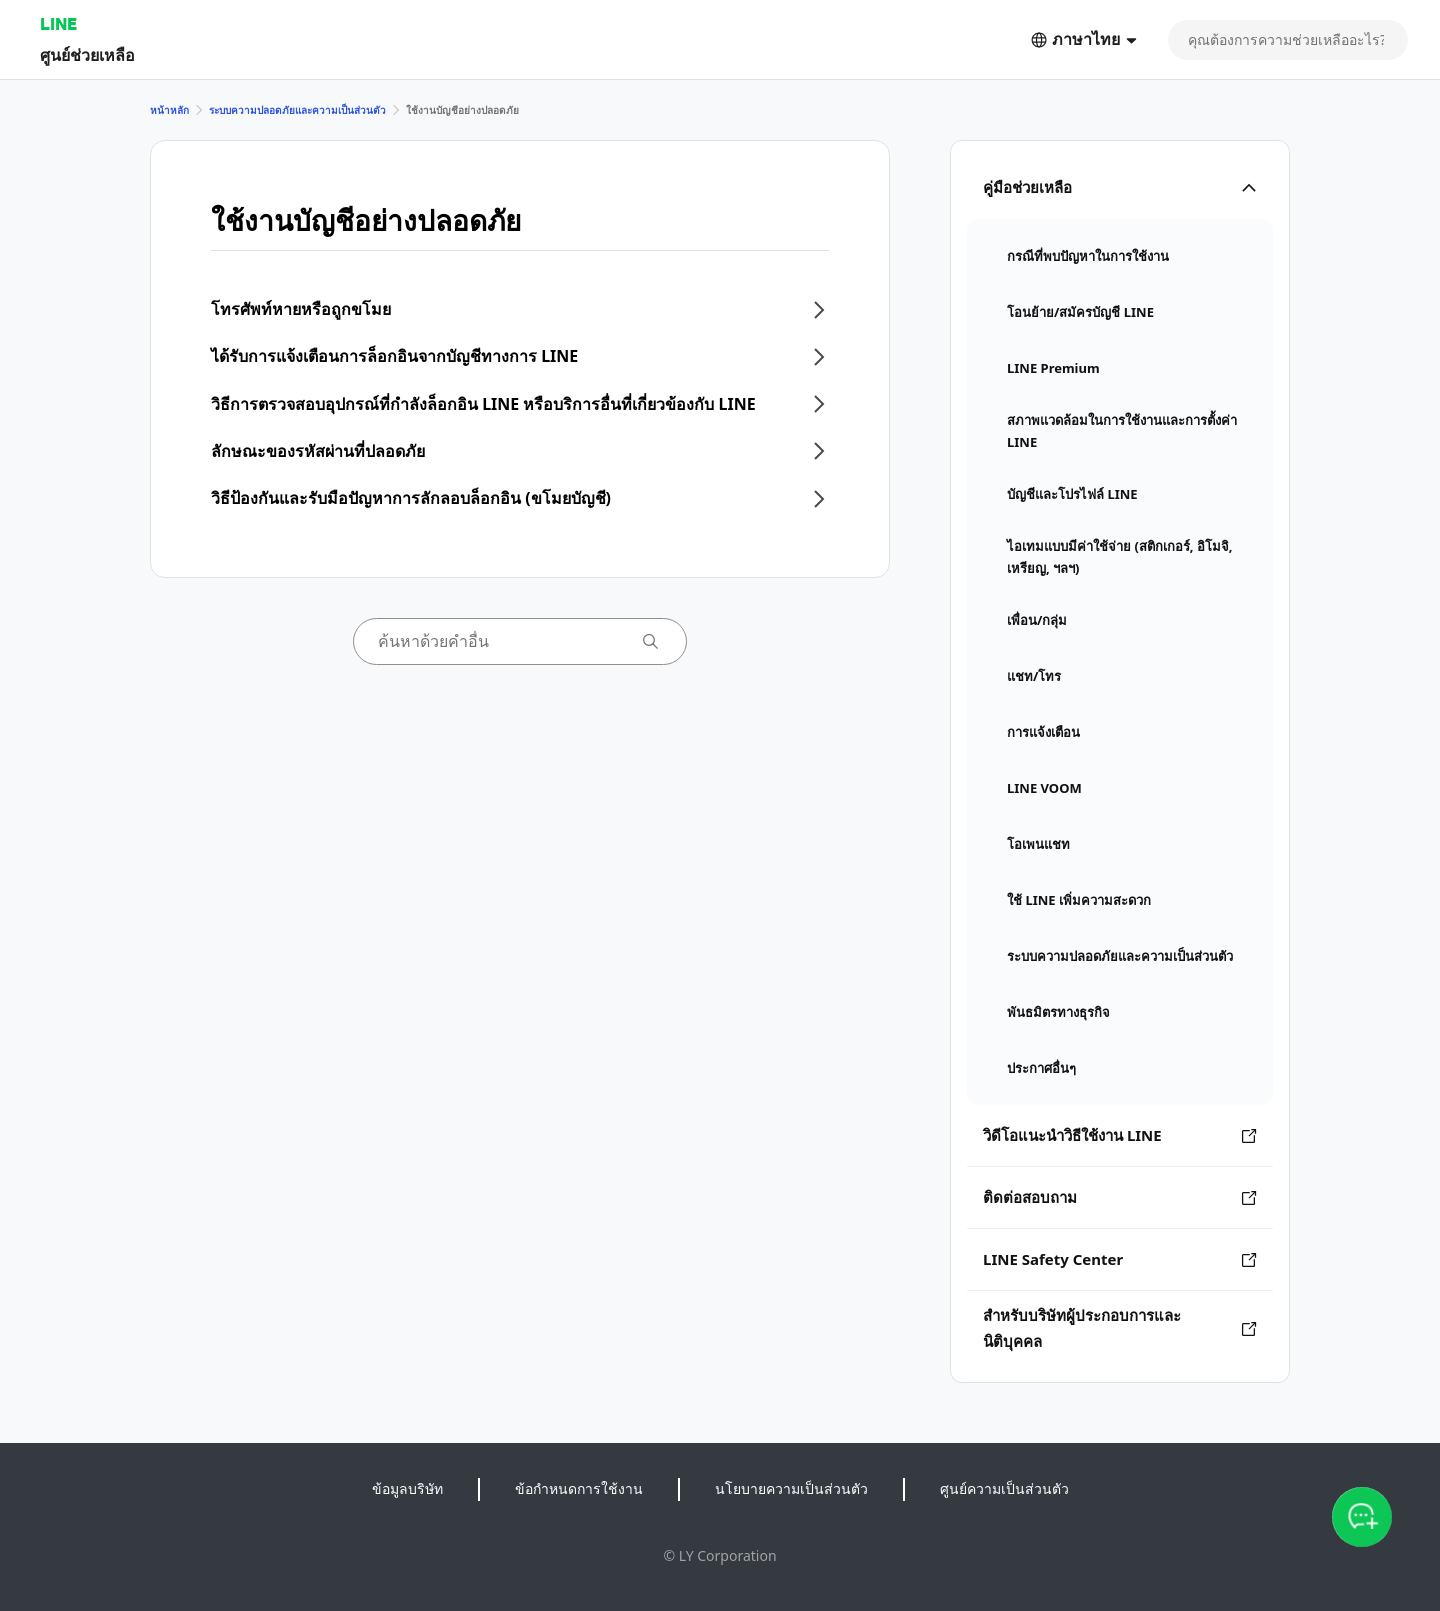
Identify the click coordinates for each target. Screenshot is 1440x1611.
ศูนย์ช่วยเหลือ (87, 54)
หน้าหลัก (169, 110)
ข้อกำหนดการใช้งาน (579, 1488)
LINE (58, 23)
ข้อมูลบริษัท (407, 1488)
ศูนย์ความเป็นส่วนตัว (1004, 1488)
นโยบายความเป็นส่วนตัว (791, 1488)
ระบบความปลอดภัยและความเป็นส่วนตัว (297, 110)
